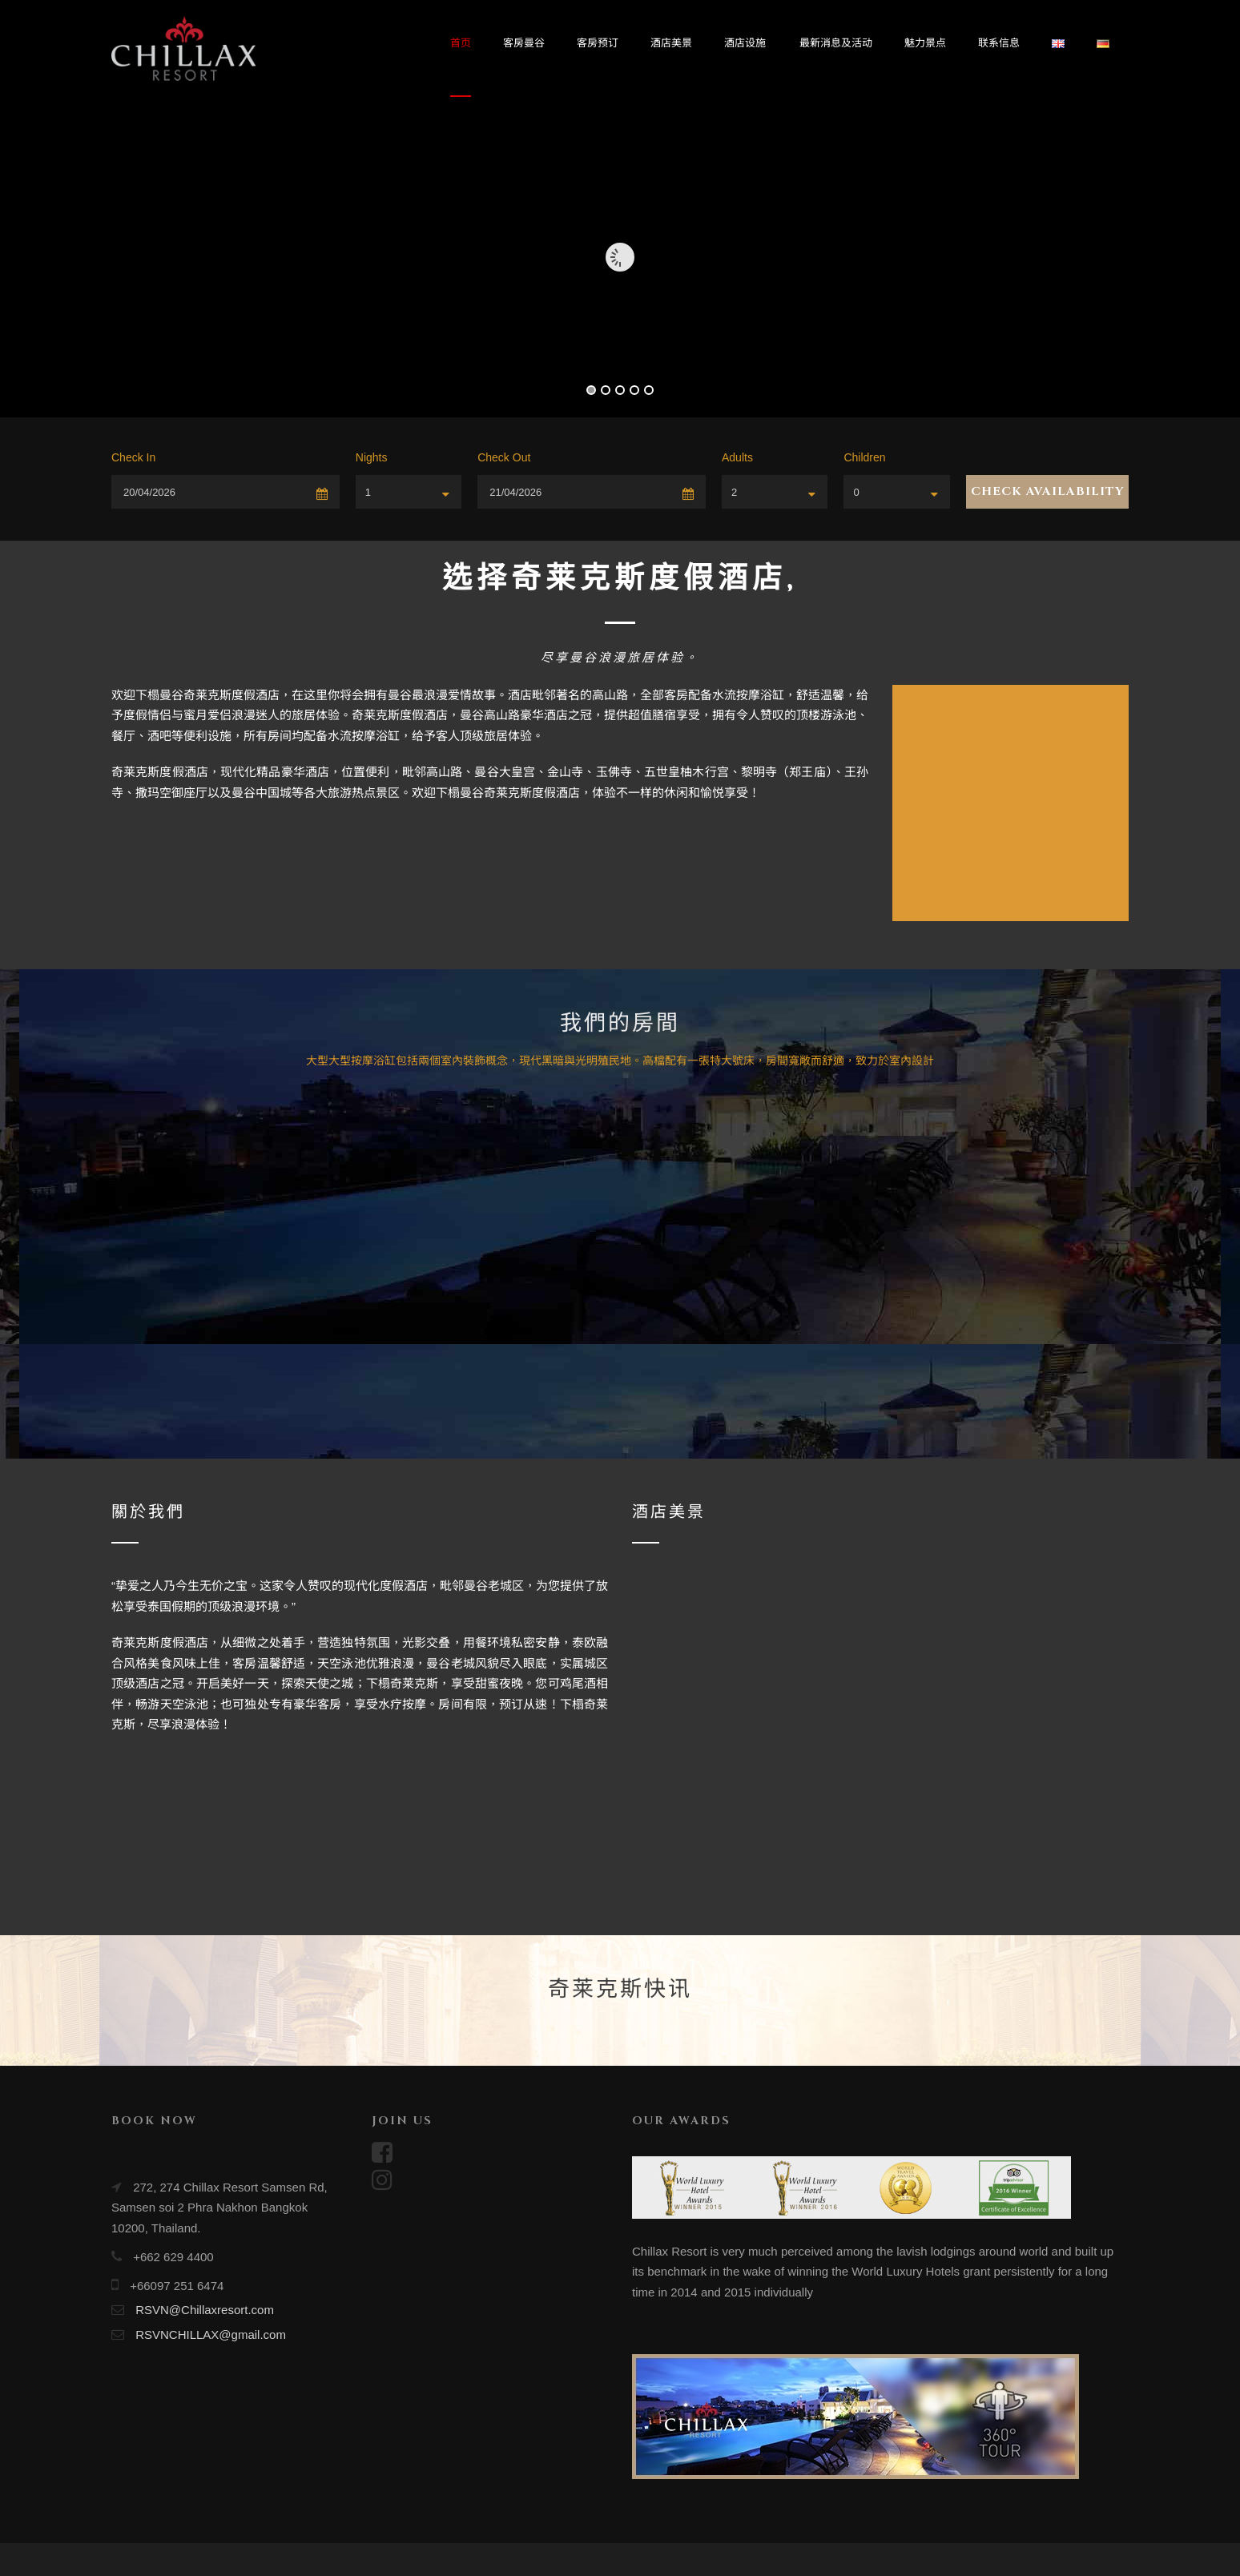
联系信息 (999, 43)
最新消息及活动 (835, 43)
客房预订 (597, 43)
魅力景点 (925, 43)
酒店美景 (671, 43)
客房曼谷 (524, 43)
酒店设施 (745, 43)
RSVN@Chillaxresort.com (204, 2309)
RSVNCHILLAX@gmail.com (210, 2334)
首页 (460, 43)
